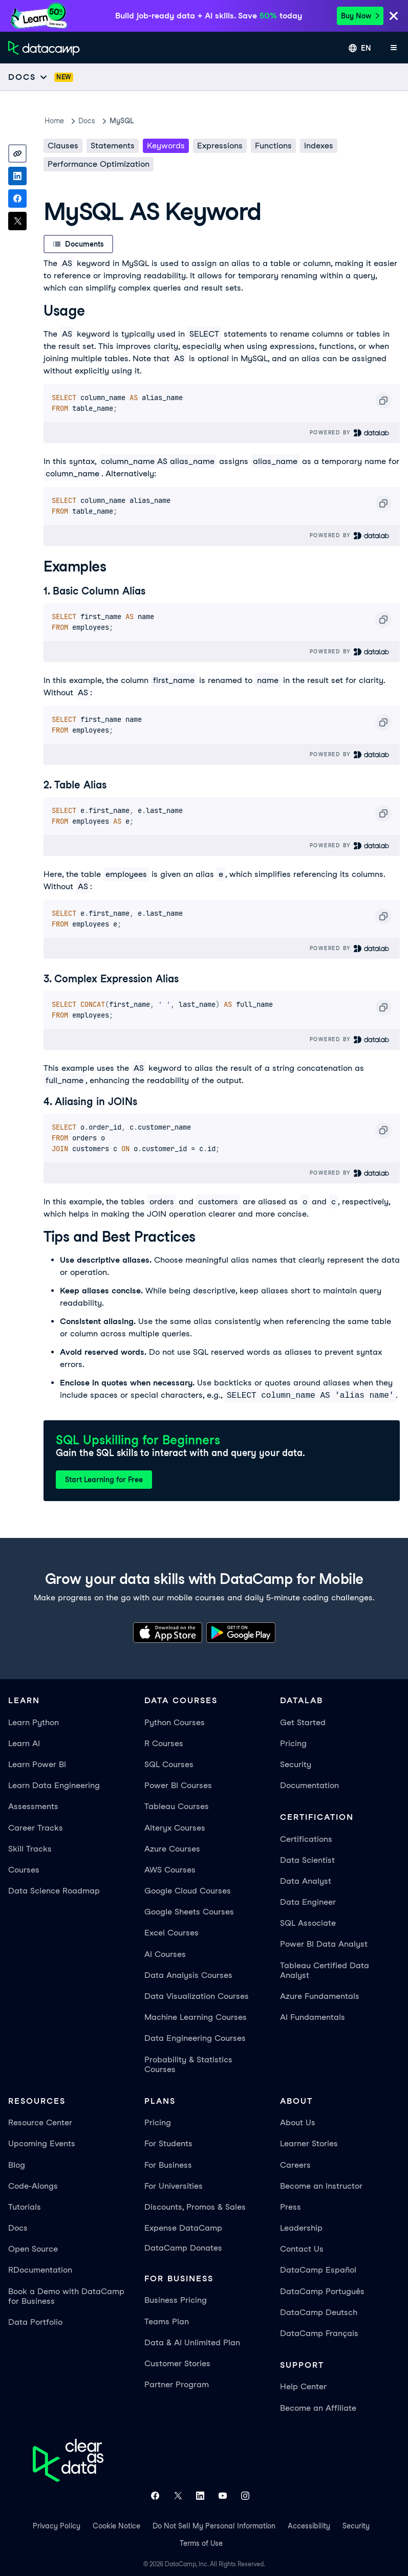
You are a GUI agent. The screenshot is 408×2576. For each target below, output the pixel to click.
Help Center (303, 2386)
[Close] (393, 17)
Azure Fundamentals (319, 1996)
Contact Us (302, 2249)
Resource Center (40, 2122)
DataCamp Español (318, 2270)
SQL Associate (308, 1923)
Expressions (220, 145)
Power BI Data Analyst (324, 1944)
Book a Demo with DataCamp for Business (66, 2296)
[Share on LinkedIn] (17, 176)
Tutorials (24, 2207)
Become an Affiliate (318, 2408)
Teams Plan (166, 2321)
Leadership (301, 2228)
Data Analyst (305, 1881)
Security (295, 1764)
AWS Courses (170, 1870)
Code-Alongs (33, 2186)
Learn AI (24, 1743)
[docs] (65, 77)
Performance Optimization (98, 164)
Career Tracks (35, 1828)
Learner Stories (309, 2143)
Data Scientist (307, 1860)
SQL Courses (169, 1764)
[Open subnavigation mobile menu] (28, 77)
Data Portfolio (35, 2322)
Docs (18, 2228)
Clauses (63, 145)
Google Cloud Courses (187, 1891)
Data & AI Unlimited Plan (192, 2342)
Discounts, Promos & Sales (195, 2207)
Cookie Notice (116, 2526)
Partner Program (176, 2384)
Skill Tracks (30, 1849)
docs (86, 121)
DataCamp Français (319, 2333)
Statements (113, 145)
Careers (295, 2165)
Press (290, 2207)
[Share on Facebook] (17, 198)
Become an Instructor (321, 2186)
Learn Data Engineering (54, 1785)
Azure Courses (172, 1849)
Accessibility (309, 2526)
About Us (297, 2122)
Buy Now (360, 16)
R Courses (163, 1743)
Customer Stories (177, 2363)
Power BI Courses (178, 1785)
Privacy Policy (56, 2526)
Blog (16, 2165)
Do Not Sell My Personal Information (214, 2526)
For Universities (173, 2186)
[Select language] (359, 48)
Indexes (318, 145)
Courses (23, 1870)
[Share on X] (17, 221)
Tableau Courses (176, 1806)
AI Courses (165, 1954)
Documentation (309, 1785)
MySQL (122, 121)
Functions (273, 145)
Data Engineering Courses (195, 2038)
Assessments (33, 1806)
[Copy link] (17, 153)
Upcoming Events (41, 2143)
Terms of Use (201, 2543)
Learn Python (33, 1722)
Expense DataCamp (183, 2228)
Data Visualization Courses (196, 1996)
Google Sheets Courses (189, 1912)
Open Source (33, 2249)
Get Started (303, 1722)
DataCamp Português (322, 2291)
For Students (168, 2143)
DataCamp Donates (183, 2248)
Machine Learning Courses (195, 2017)
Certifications (306, 1839)
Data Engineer (308, 1902)
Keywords (166, 145)
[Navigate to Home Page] (44, 48)
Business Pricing (175, 2300)
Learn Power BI (37, 1764)
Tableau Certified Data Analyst (324, 1970)
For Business (168, 2165)
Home (54, 121)
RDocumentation (40, 2270)
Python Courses (174, 1722)
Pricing (293, 1743)
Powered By (350, 432)
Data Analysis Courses (188, 1975)
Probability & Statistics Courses (188, 2064)
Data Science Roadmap (54, 1891)
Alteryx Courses (174, 1828)
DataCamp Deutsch (318, 2312)
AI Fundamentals (312, 2017)
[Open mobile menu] (394, 48)
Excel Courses (171, 1932)
